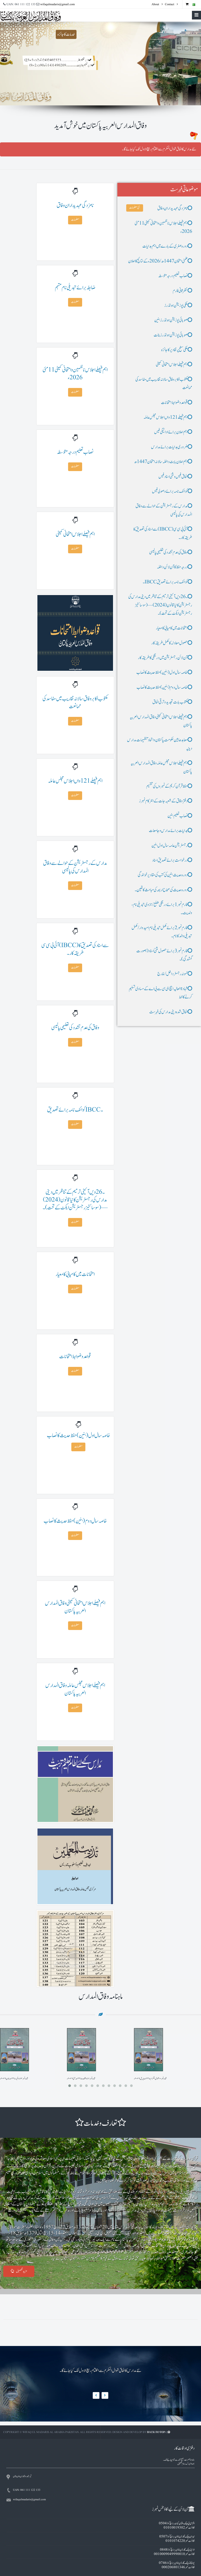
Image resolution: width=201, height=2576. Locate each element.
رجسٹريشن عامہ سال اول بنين (172, 845)
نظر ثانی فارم (182, 290)
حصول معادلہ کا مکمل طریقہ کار (171, 643)
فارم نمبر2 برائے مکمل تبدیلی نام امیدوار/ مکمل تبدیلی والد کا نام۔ (162, 932)
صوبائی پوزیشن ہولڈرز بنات (173, 335)
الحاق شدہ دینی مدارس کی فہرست (170, 1012)
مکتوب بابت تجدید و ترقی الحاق (172, 702)
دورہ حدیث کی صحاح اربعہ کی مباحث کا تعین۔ (163, 890)
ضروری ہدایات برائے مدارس (171, 447)
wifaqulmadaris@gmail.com (57, 4)
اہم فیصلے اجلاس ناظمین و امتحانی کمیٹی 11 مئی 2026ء (75, 373)
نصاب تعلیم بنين (180, 816)
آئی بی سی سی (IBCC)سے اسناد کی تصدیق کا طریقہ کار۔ (75, 949)
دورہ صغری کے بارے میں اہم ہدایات (167, 246)
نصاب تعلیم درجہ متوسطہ (75, 452)
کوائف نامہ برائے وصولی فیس (172, 491)
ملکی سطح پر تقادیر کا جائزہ (176, 350)
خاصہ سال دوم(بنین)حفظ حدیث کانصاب (75, 1520)
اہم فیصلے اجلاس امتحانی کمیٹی (75, 534)
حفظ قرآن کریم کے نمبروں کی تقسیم (169, 786)
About (157, 4)
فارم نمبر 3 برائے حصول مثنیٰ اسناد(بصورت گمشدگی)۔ (164, 955)
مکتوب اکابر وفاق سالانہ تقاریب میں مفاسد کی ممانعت (75, 702)
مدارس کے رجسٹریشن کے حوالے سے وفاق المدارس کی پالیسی (75, 867)
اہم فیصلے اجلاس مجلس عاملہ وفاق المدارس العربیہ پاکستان (75, 1689)
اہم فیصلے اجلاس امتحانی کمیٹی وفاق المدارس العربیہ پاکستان (75, 1607)
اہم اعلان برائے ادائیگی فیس (173, 432)
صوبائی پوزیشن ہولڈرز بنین (173, 320)
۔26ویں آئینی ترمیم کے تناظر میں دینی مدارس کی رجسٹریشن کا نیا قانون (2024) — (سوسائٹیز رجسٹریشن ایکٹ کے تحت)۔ (75, 1199)
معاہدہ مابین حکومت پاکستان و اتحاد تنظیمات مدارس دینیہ (159, 744)
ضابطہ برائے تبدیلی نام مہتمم (75, 287)
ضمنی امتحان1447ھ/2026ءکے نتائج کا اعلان (160, 261)
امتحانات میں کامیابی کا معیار (75, 1274)
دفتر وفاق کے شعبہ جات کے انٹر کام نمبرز (165, 801)
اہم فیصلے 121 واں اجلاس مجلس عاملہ (75, 780)
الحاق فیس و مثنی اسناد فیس (175, 476)
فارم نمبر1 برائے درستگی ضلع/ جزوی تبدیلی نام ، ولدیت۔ (162, 909)
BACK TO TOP (158, 2432)
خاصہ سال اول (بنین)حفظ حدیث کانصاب (78, 1435)
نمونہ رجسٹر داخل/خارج (174, 974)
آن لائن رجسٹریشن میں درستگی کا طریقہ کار (165, 657)
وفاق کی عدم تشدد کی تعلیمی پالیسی (75, 1027)
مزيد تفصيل (19, 2271)
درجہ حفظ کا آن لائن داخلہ (174, 567)
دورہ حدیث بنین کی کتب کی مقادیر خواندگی (165, 875)
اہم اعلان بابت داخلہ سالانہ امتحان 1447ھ (163, 461)
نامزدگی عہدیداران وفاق (75, 205)
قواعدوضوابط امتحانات (75, 1356)
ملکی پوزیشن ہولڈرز (178, 305)
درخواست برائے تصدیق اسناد (172, 860)
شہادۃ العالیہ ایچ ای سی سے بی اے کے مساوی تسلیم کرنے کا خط (160, 993)
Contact (171, 4)
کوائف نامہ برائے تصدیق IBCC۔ (75, 1109)
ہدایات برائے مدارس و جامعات (170, 830)
